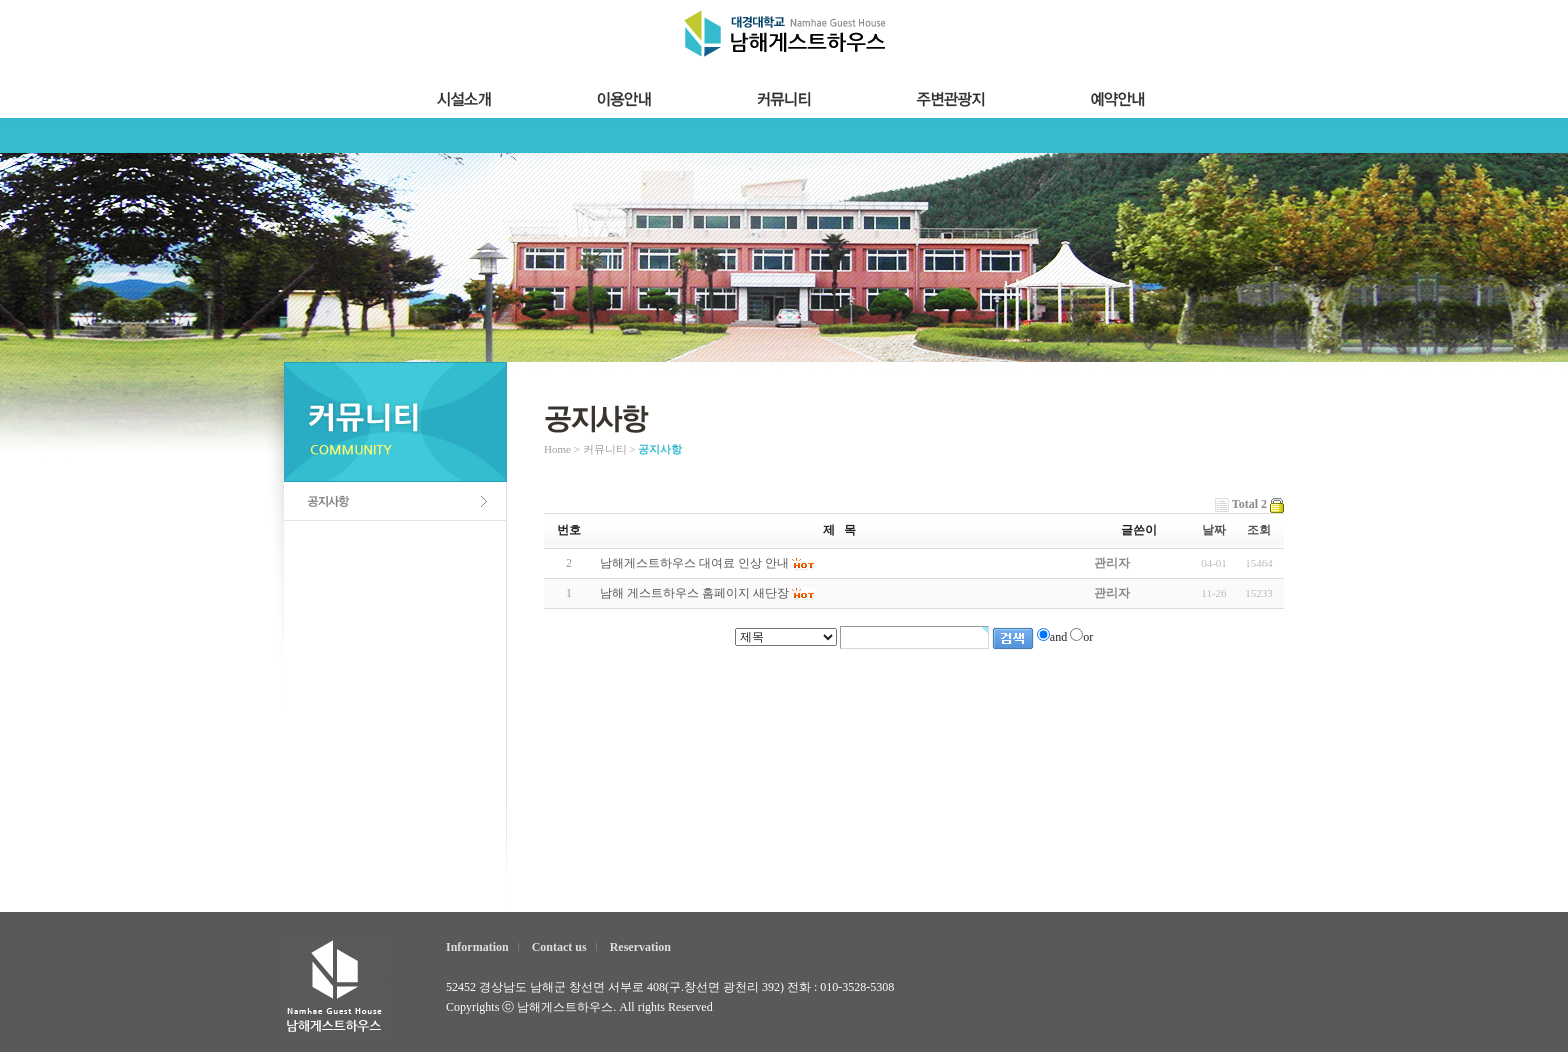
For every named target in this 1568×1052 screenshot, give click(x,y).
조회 (1259, 530)
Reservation (640, 947)
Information (477, 947)
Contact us (559, 947)
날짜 (1214, 530)
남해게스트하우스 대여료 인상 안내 (694, 563)
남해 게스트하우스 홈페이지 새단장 (694, 593)
